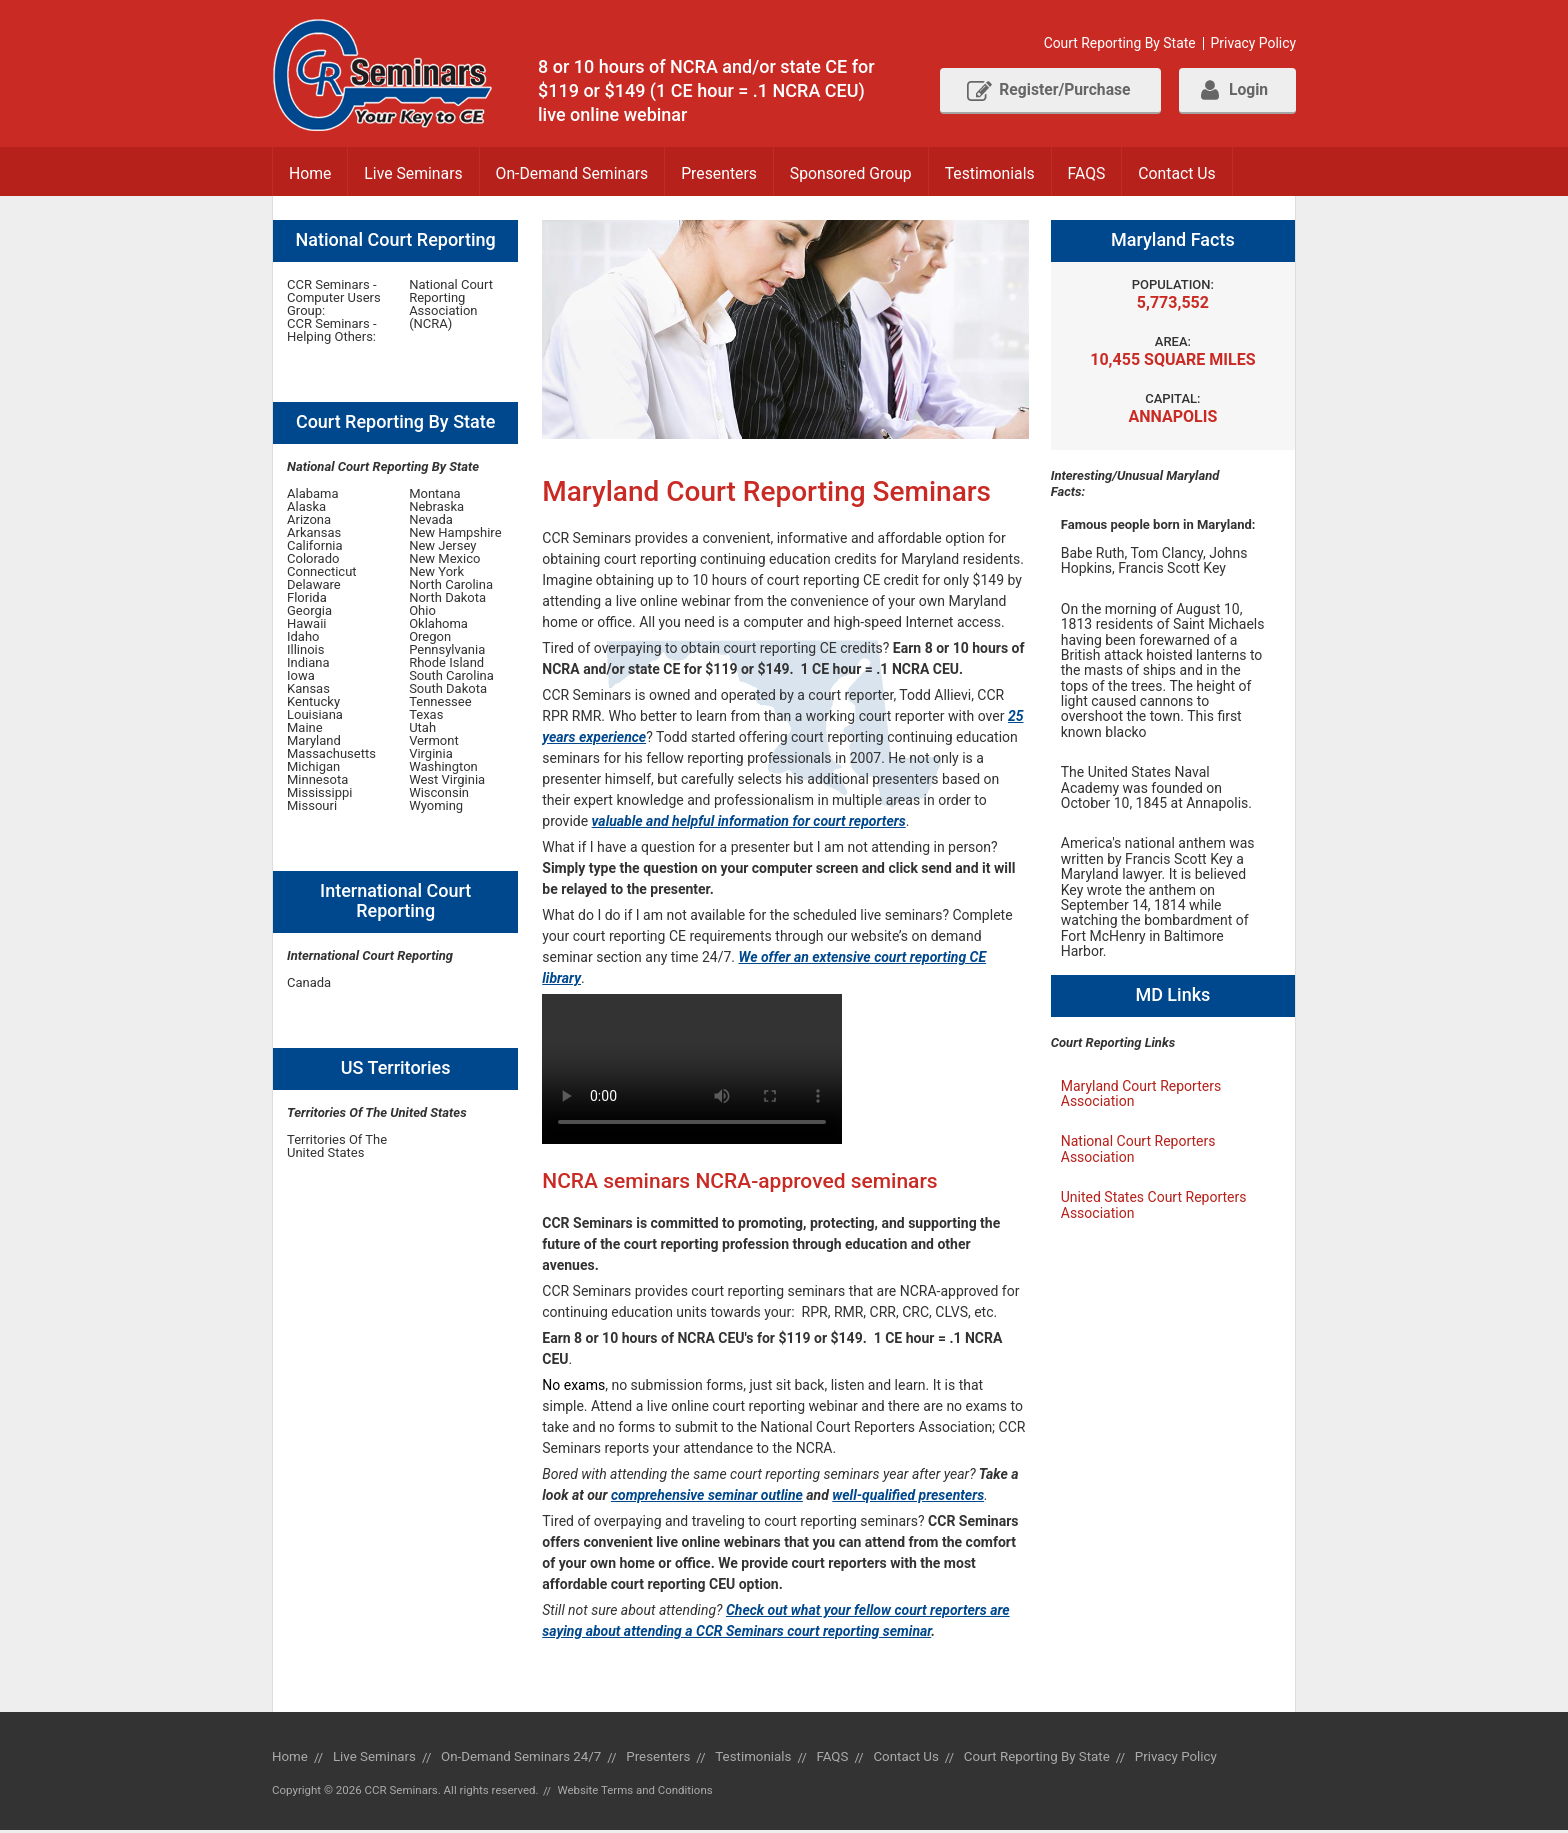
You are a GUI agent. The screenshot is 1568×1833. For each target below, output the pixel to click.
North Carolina (451, 586)
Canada (309, 984)
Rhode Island (446, 664)
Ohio (422, 612)
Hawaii (307, 625)
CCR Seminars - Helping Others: (332, 332)
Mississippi (319, 794)
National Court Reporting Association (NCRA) (451, 306)
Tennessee (440, 703)
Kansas (308, 690)
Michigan (313, 768)
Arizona (309, 521)
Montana (435, 495)
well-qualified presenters (908, 1497)
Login (1232, 91)
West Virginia (447, 781)
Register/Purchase (1039, 91)
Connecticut (322, 573)
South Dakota (448, 690)
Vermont (434, 742)
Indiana (308, 664)
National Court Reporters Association (1138, 1150)
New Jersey (442, 547)
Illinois (305, 651)
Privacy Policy (1253, 43)
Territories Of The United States (337, 1148)
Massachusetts (331, 755)
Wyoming (436, 807)
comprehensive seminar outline (707, 1497)
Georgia (309, 612)
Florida (307, 599)
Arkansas (314, 534)
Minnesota (317, 781)
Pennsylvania (447, 651)
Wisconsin (439, 794)
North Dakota (447, 599)
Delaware (314, 586)
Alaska (306, 508)
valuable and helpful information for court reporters (749, 823)
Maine (305, 729)
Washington (443, 768)
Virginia (431, 755)
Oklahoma (438, 625)
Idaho (303, 638)
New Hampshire (455, 534)
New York (436, 573)
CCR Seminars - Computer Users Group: (334, 299)
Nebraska (436, 508)
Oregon (430, 638)
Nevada (431, 521)
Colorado (313, 560)
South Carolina (451, 677)
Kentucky (313, 703)
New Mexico (444, 560)
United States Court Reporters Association (1154, 1206)
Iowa (301, 677)
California (315, 547)
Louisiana (315, 716)
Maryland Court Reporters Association (1141, 1095)
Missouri (312, 807)
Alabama (313, 495)
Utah (422, 729)
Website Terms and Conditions (637, 1792)
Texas (426, 716)
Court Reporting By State (1117, 43)
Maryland (314, 742)
